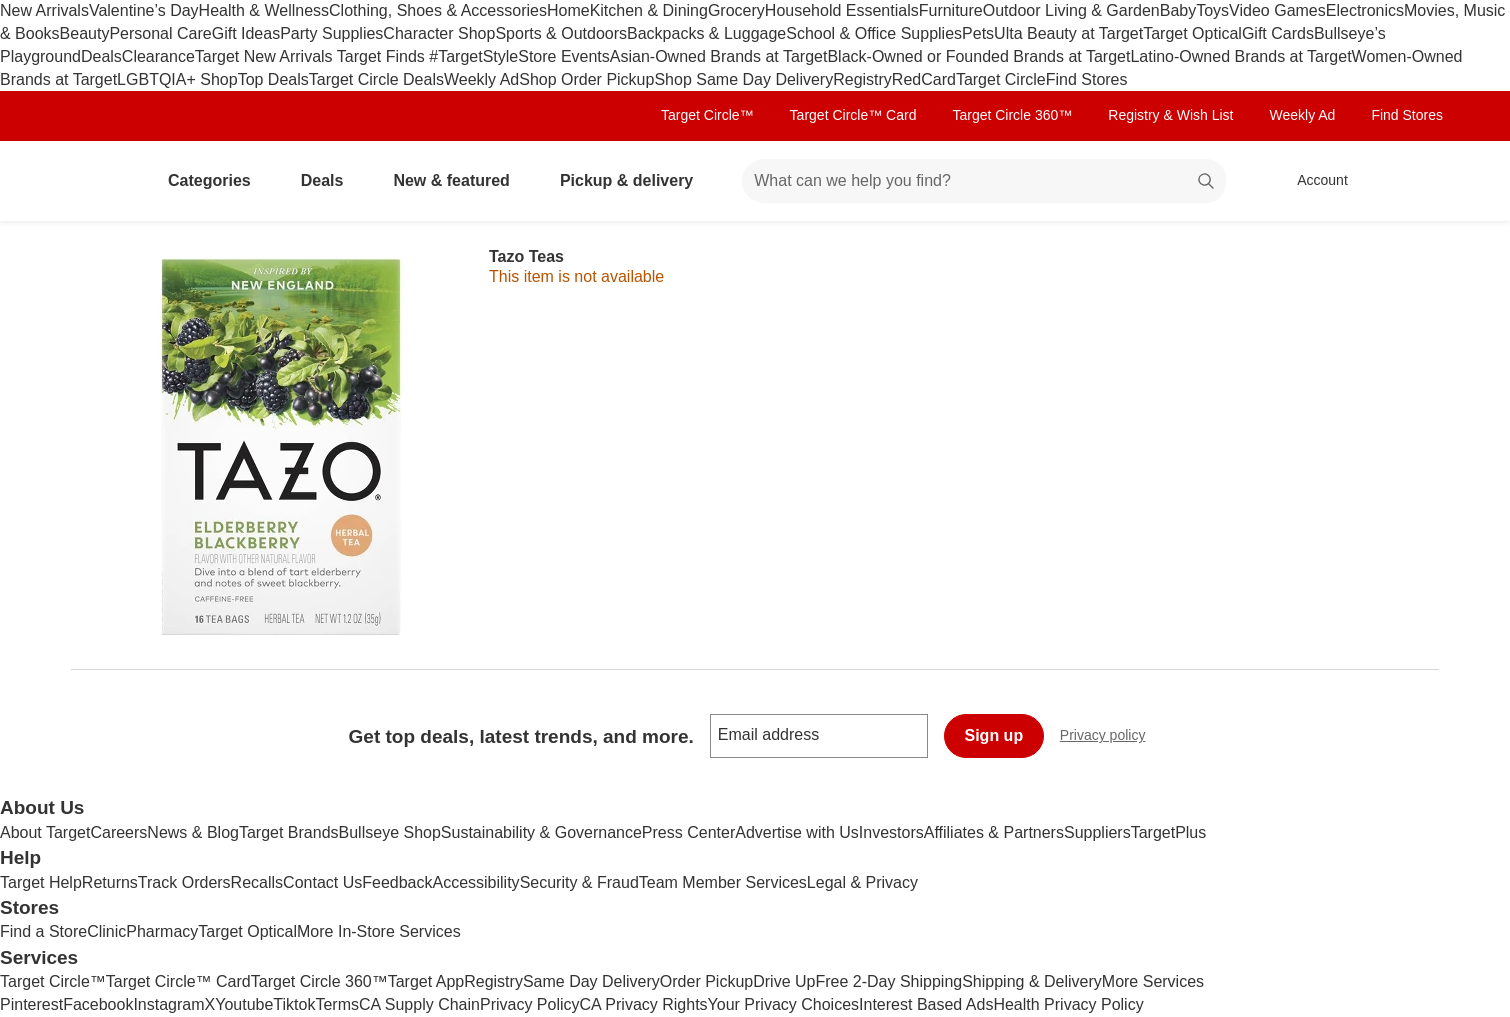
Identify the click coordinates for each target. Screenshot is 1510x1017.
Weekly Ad (481, 79)
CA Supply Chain (419, 1004)
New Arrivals (44, 10)
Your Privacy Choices (783, 1004)
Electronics (1365, 10)
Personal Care (160, 33)
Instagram (168, 1004)
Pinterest (31, 1004)
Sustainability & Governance (541, 832)
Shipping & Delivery (1032, 981)
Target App (426, 981)
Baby (1178, 10)
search (1207, 182)
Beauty (85, 33)
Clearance (158, 56)
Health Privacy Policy (1068, 1004)
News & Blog (193, 832)
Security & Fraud (579, 882)
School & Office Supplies (874, 33)
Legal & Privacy (862, 882)
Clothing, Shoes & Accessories (438, 10)
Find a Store (43, 931)
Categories (217, 180)
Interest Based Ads (926, 1004)
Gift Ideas (246, 33)
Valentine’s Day (144, 10)
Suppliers (1097, 832)
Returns (110, 882)
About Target (45, 832)
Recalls (257, 882)
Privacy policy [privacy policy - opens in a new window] (1111, 737)
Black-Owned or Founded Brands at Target (978, 56)
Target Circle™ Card (853, 115)
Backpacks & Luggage (706, 33)
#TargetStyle (473, 56)
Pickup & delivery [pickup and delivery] (634, 180)
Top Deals (273, 79)
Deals (101, 56)
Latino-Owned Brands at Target (1240, 56)
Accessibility (475, 882)
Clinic (106, 931)
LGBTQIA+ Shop (177, 79)
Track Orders (184, 882)
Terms (337, 1004)
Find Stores (1087, 79)
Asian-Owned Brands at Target (719, 56)
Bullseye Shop (390, 832)
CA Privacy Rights (644, 1004)
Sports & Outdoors (561, 33)
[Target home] (99, 181)
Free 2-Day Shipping (888, 981)
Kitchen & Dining (649, 10)
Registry (862, 79)
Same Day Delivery (591, 981)
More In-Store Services (379, 931)
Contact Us (322, 882)
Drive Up (784, 981)
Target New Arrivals (266, 56)
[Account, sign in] (1312, 181)
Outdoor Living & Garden (1071, 10)
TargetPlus (1169, 832)
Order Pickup (706, 981)
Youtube (244, 1004)
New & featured (459, 180)
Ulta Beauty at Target (1068, 33)
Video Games (1277, 10)
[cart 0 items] (1413, 181)
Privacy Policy (530, 1004)
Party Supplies (331, 33)
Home (568, 10)
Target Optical (1192, 33)
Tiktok (294, 1004)
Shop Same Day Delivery (743, 79)
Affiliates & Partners (994, 832)
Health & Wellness (264, 10)
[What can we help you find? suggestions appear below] (984, 181)
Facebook (98, 1004)
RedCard (924, 79)
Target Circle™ (707, 115)
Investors (891, 832)
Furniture (951, 10)
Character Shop (439, 33)
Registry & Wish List (1170, 115)
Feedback (397, 882)
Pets (978, 33)
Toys (1212, 10)
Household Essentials (842, 10)
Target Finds (383, 56)
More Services (1153, 981)
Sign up (994, 735)
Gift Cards (1278, 33)
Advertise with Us (797, 832)
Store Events (564, 56)
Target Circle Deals (376, 79)
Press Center (688, 832)
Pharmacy (162, 931)
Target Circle (1001, 79)
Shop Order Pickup (586, 79)
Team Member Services (723, 882)
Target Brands (289, 832)
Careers (118, 832)
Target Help (41, 882)
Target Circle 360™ (1012, 115)
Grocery (736, 10)
